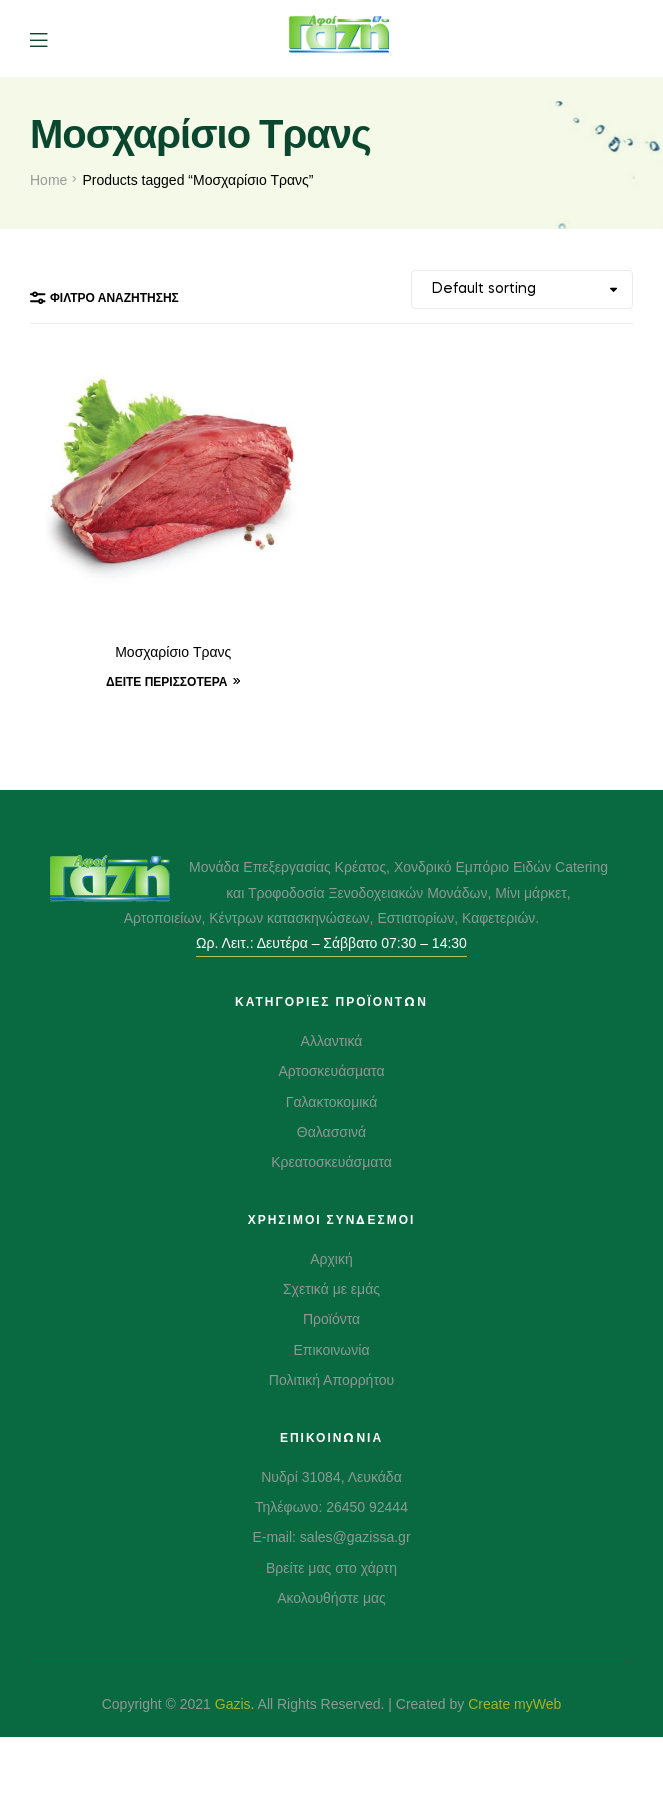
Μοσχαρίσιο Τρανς (173, 653)
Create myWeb (514, 1704)
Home (48, 180)
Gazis (233, 1704)
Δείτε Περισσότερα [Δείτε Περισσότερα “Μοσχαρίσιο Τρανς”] (167, 682)
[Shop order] (522, 289)
